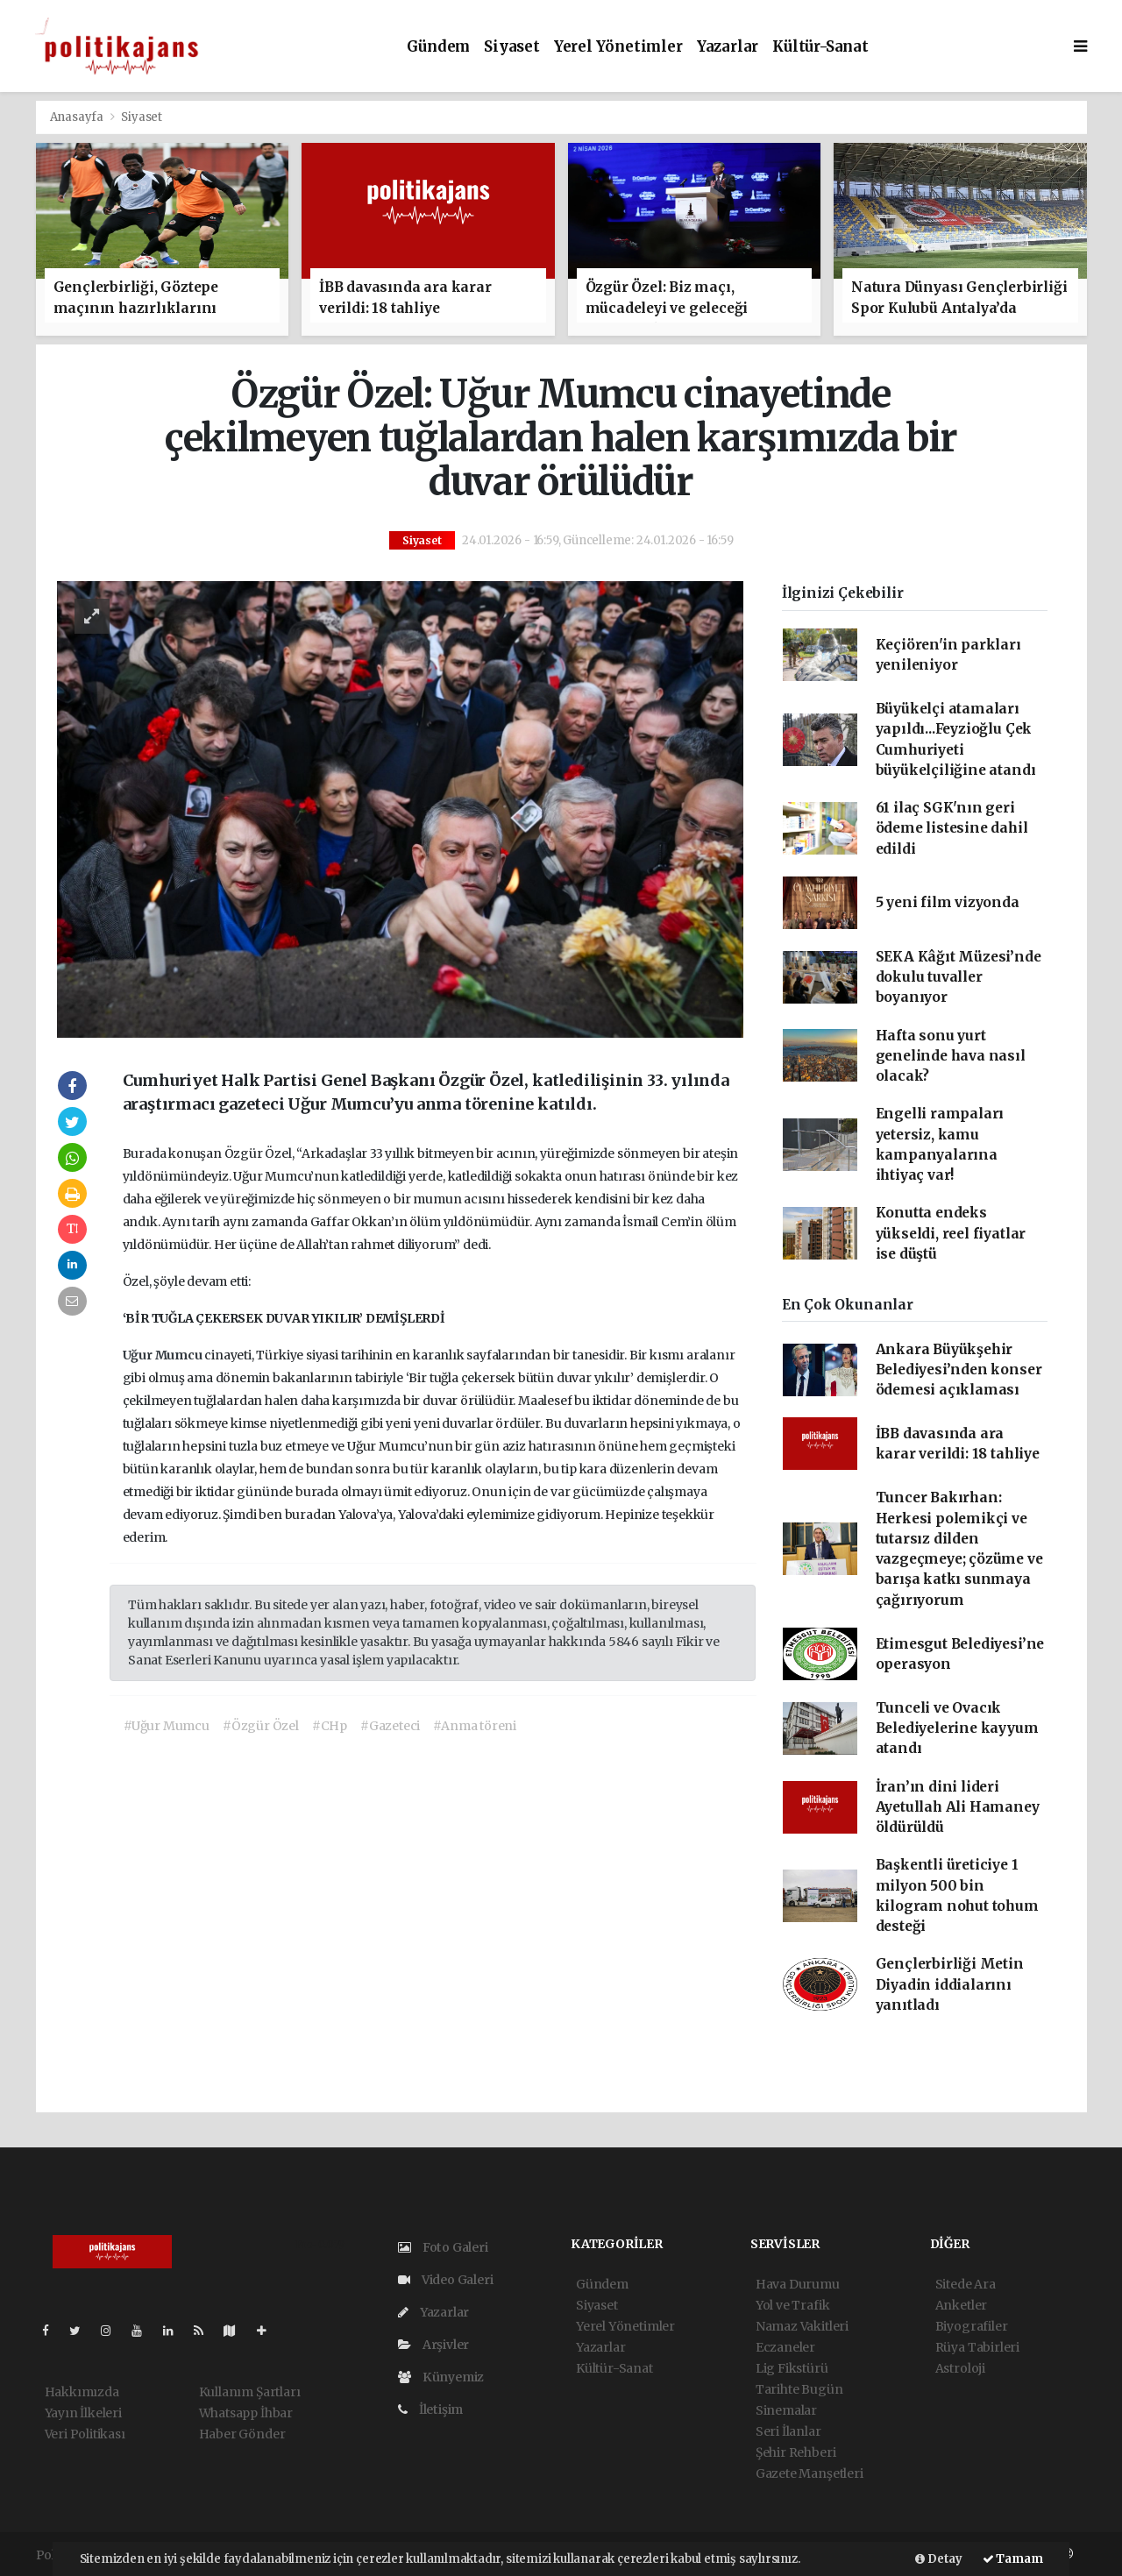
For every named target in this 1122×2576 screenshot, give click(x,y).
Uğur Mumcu (164, 1355)
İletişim (430, 2409)
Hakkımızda (82, 2392)
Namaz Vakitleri (802, 2326)
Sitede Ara (965, 2284)
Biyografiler (971, 2326)
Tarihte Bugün (799, 2389)
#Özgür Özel (261, 1726)
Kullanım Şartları (250, 2392)
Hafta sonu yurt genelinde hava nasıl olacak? (951, 1056)
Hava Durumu (798, 2284)
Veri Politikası (85, 2434)
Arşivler (433, 2344)
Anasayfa (78, 117)
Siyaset (512, 47)
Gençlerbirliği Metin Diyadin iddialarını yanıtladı (950, 1984)
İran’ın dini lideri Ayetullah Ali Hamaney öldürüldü (958, 1807)
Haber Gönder (242, 2434)
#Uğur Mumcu (166, 1726)
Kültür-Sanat (820, 47)
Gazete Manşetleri (809, 2473)
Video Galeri (445, 2280)
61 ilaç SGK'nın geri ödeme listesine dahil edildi (952, 828)
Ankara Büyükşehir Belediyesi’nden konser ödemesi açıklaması (959, 1370)
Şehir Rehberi (796, 2452)
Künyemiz (441, 2377)
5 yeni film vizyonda (947, 902)
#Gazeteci (390, 1726)
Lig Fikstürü (792, 2368)
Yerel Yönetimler (618, 47)
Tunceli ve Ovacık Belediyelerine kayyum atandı (957, 1728)
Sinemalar (786, 2410)
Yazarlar (727, 47)
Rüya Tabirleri (977, 2347)
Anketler (961, 2305)
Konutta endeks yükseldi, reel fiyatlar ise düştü (951, 1233)
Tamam (1013, 2558)
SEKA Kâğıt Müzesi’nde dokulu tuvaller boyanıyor (958, 977)
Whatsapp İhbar (246, 2413)
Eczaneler (785, 2347)
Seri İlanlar (788, 2431)
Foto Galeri (443, 2247)
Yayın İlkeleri (83, 2413)
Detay (938, 2558)
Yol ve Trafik (793, 2305)
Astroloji (960, 2368)
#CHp (329, 1726)
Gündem (438, 47)
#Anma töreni (474, 1726)
